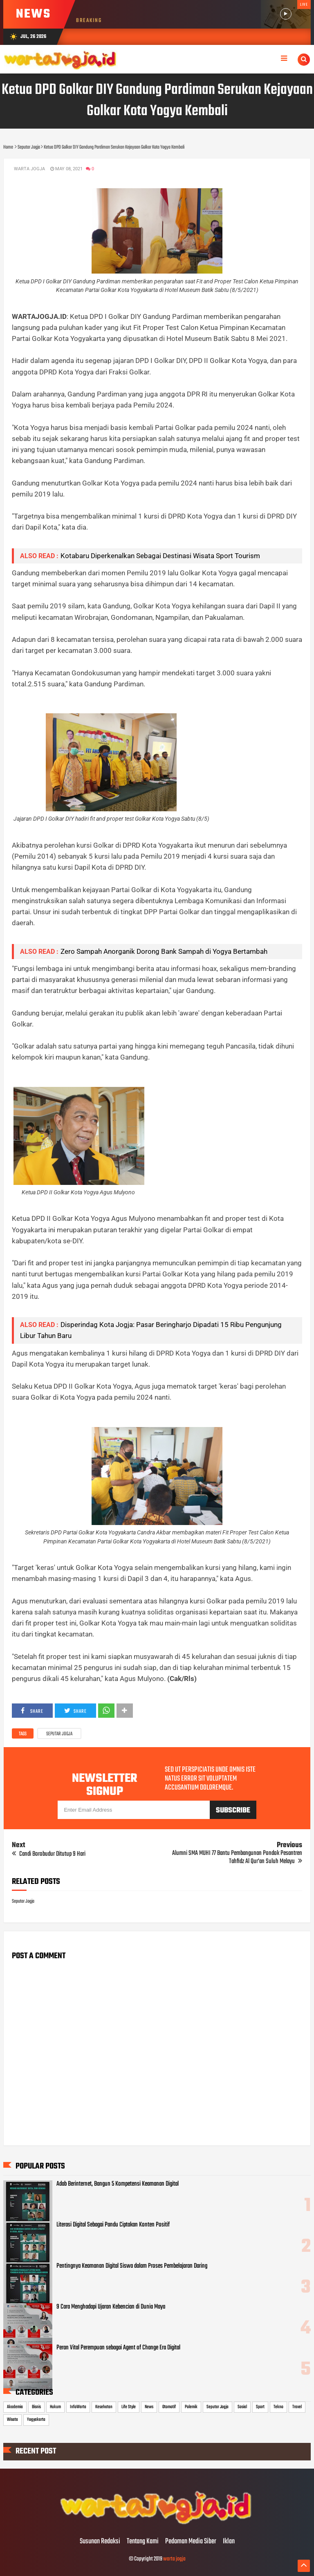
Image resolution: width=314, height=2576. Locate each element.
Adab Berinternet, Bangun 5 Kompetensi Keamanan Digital (117, 2184)
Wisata (12, 2419)
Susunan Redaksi (100, 2541)
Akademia (15, 2407)
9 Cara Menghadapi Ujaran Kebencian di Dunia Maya (110, 2307)
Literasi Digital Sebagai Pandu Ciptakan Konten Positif (113, 2225)
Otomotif (169, 2407)
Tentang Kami (143, 2541)
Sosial (242, 2407)
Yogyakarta (36, 2419)
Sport (260, 2407)
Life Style (128, 2407)
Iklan (229, 2541)
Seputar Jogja (59, 1734)
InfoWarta (78, 2407)
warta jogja (174, 2559)
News (149, 2407)
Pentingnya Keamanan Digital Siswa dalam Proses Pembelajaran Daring (131, 2266)
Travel (297, 2407)
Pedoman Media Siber (190, 2541)
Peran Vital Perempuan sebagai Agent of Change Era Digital (118, 2347)
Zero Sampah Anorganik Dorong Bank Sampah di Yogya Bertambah (164, 951)
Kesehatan (103, 2407)
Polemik (191, 2407)
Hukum (55, 2407)
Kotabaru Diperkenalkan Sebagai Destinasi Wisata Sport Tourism (160, 556)
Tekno (278, 2407)
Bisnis (36, 2407)
